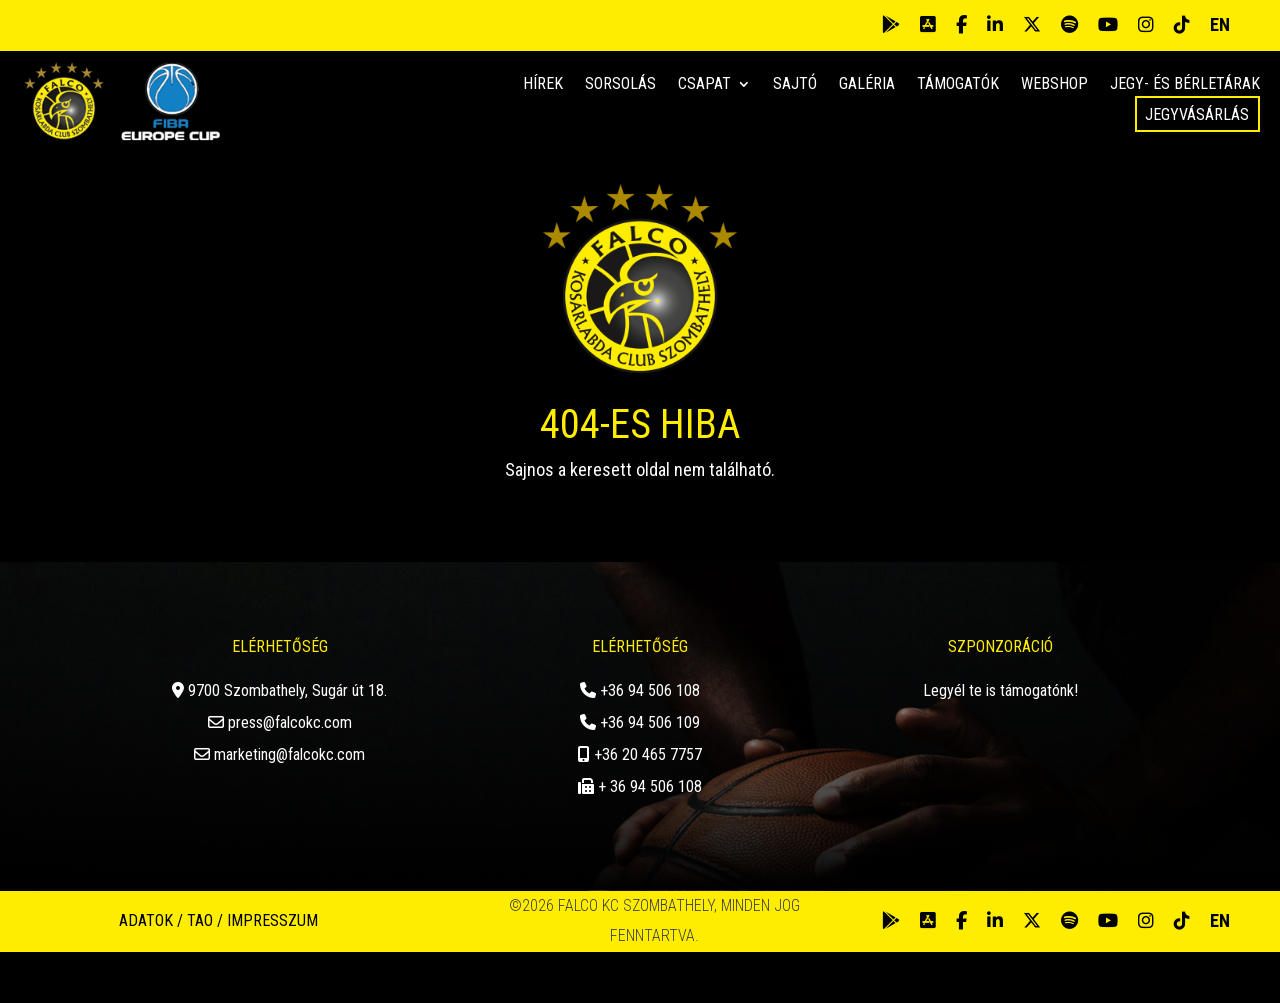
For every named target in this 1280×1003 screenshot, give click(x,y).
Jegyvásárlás (1197, 114)
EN (1220, 24)
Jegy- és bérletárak (1185, 85)
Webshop (1054, 85)
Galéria (867, 85)
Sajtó (795, 85)
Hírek (543, 85)
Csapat (704, 85)
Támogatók (958, 85)
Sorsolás (620, 85)
